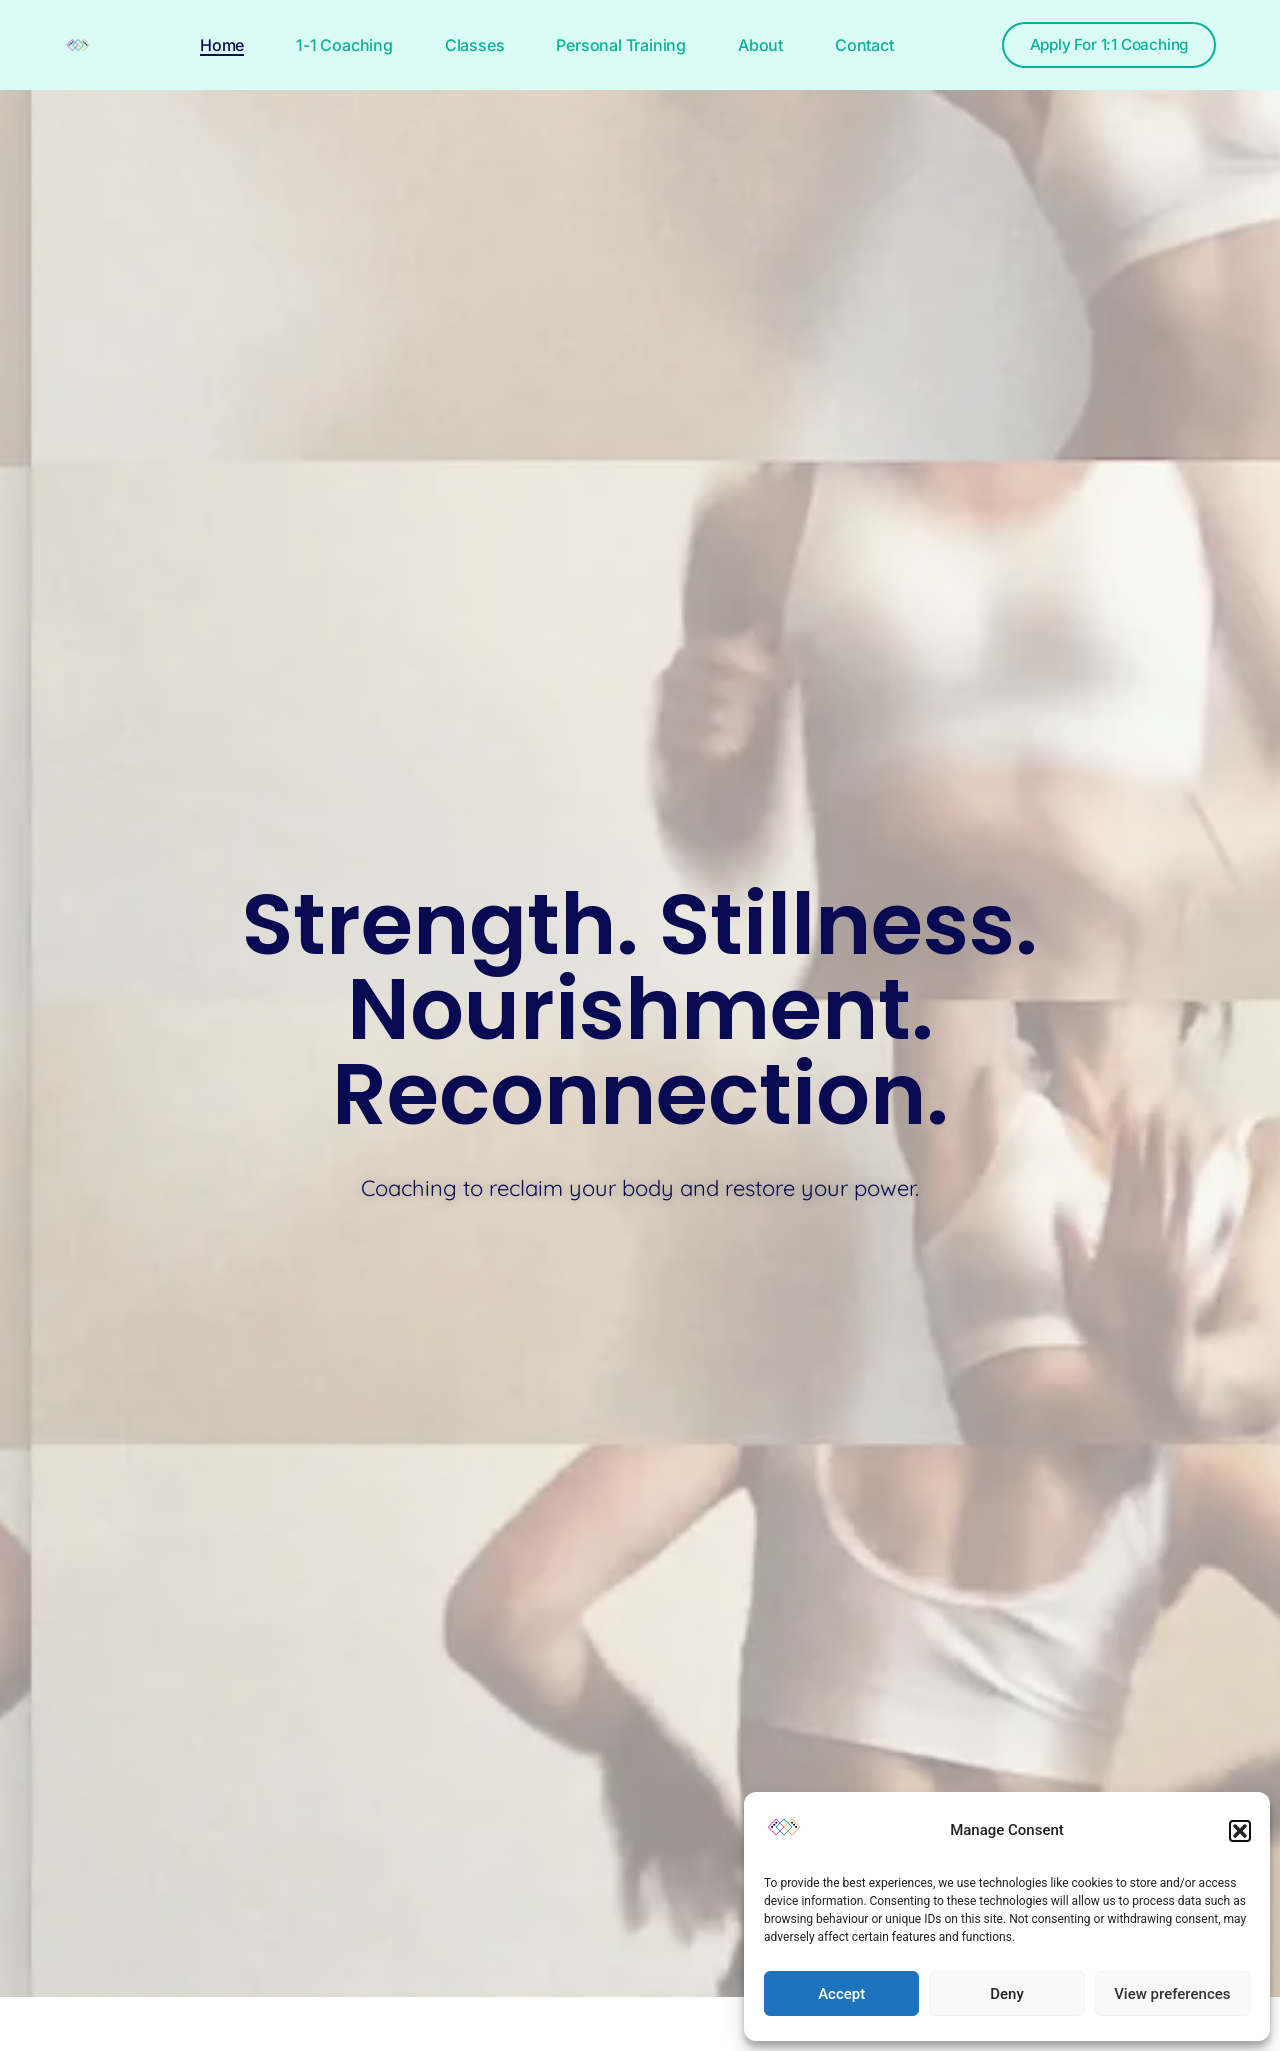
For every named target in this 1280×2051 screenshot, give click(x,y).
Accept (841, 1994)
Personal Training (612, 45)
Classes (466, 45)
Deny (1007, 1994)
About (751, 45)
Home (213, 45)
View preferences (1172, 1994)
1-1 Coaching (335, 45)
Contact (855, 45)
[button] (1240, 1831)
